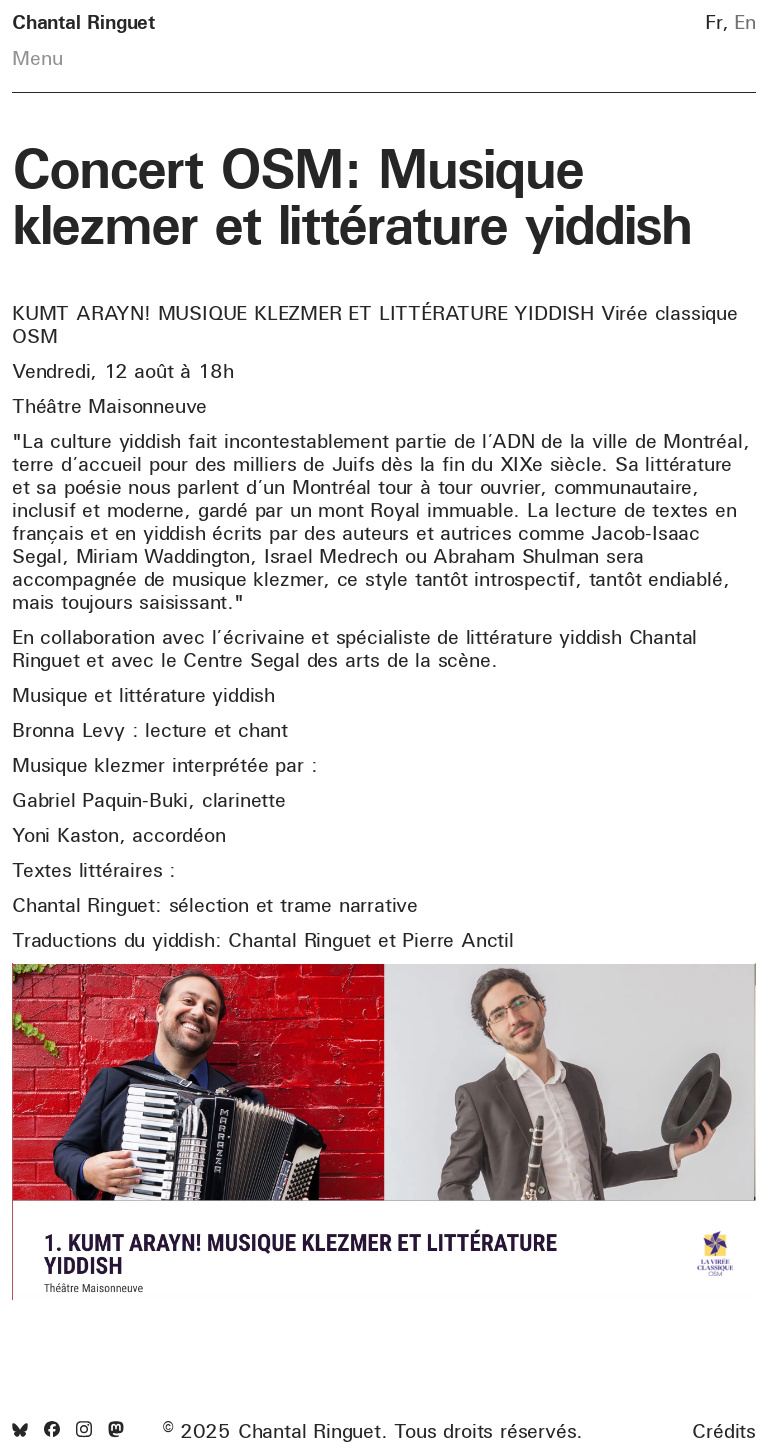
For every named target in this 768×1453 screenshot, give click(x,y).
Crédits (724, 1431)
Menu (37, 58)
